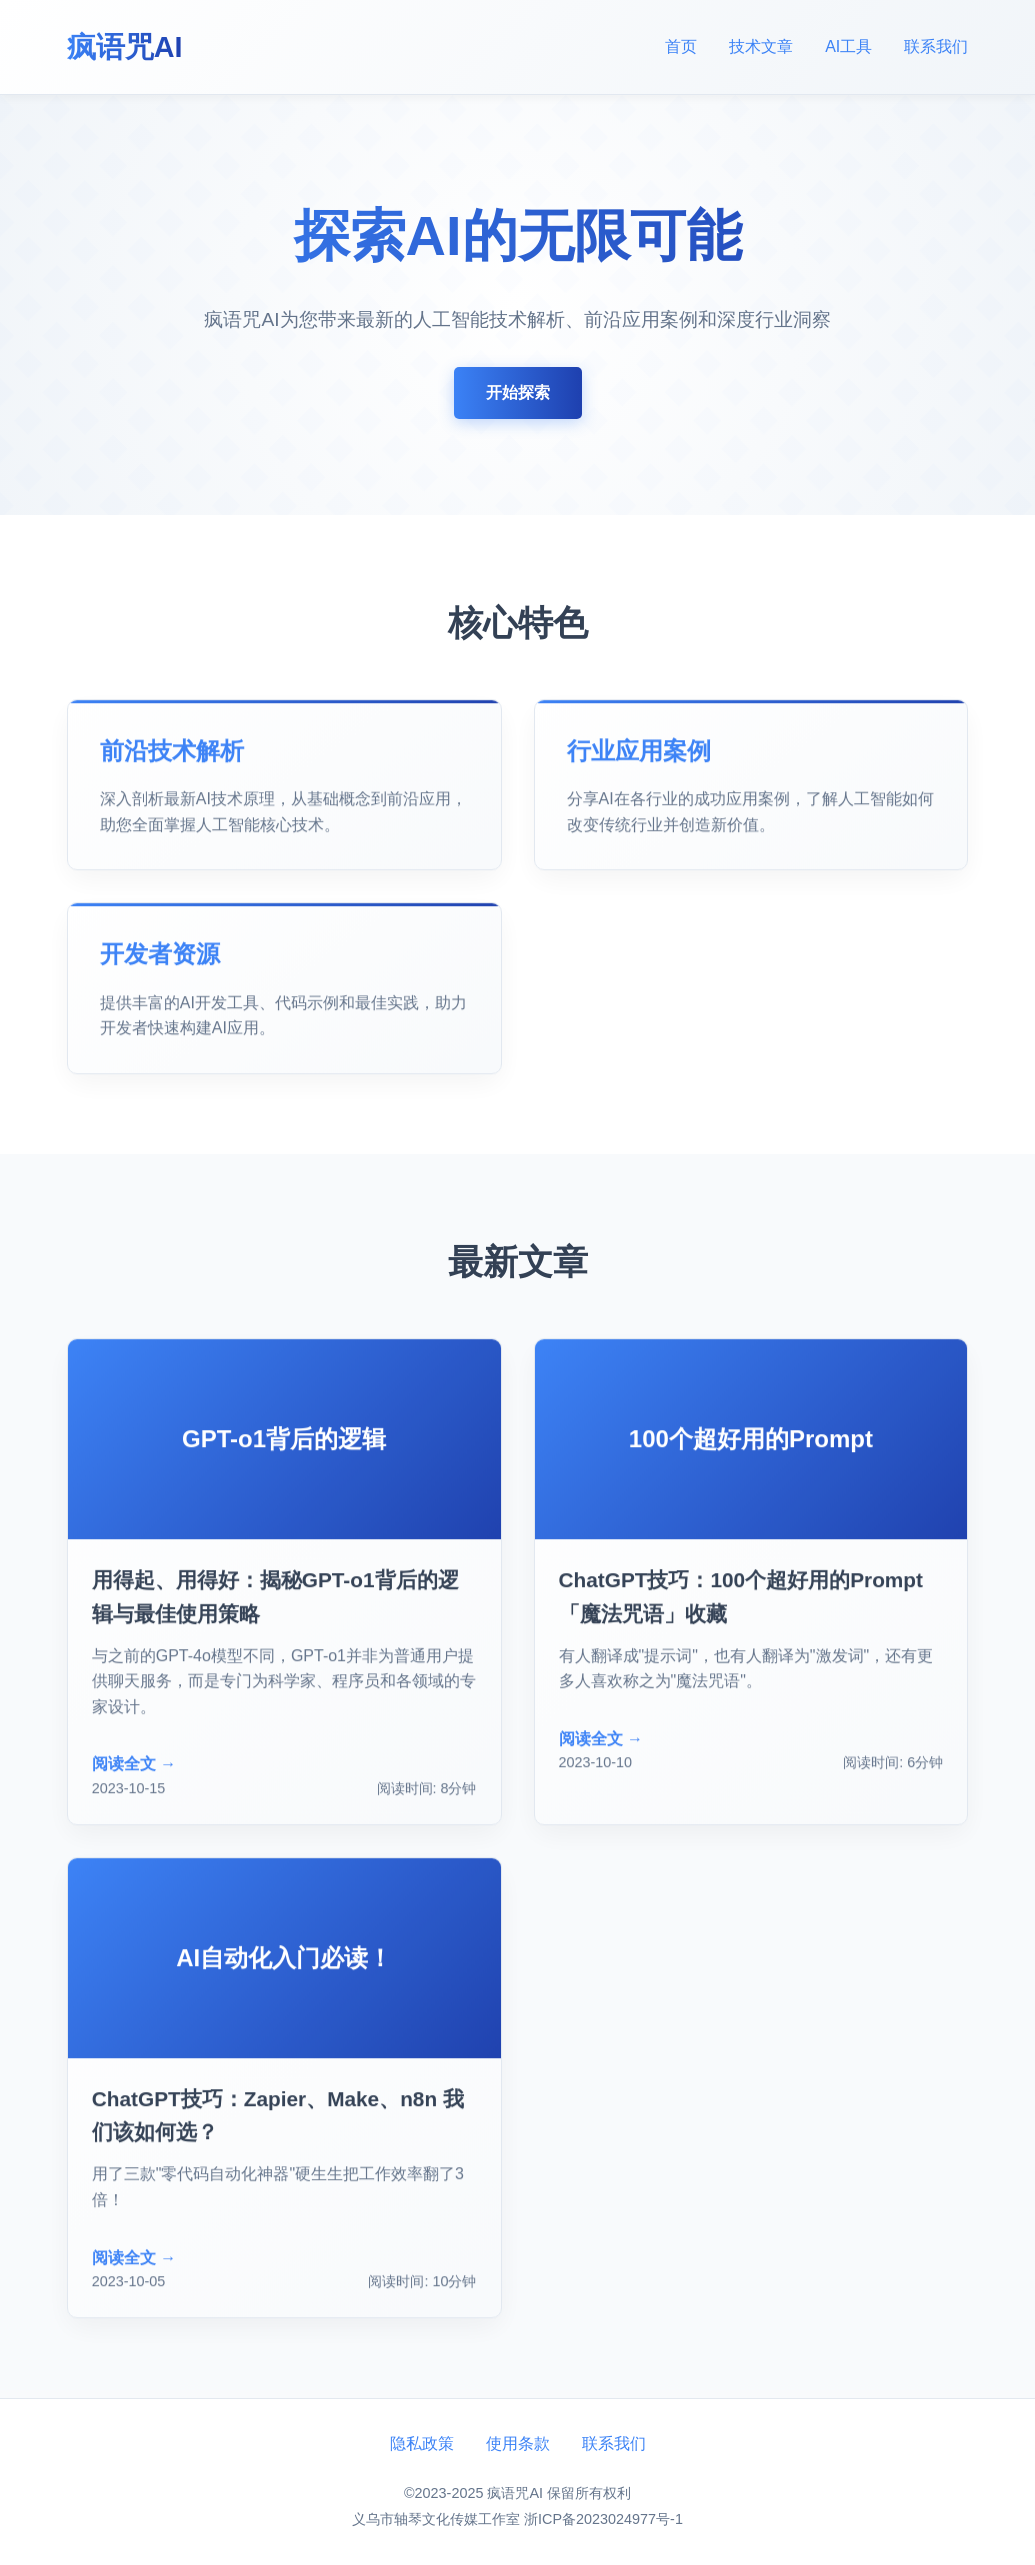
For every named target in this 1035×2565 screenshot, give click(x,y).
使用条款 (518, 2443)
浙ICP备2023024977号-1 (603, 2519)
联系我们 (936, 46)
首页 (681, 46)
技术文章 (761, 46)
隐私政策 (422, 2443)
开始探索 (518, 393)
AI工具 (848, 46)
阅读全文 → (134, 1767)
